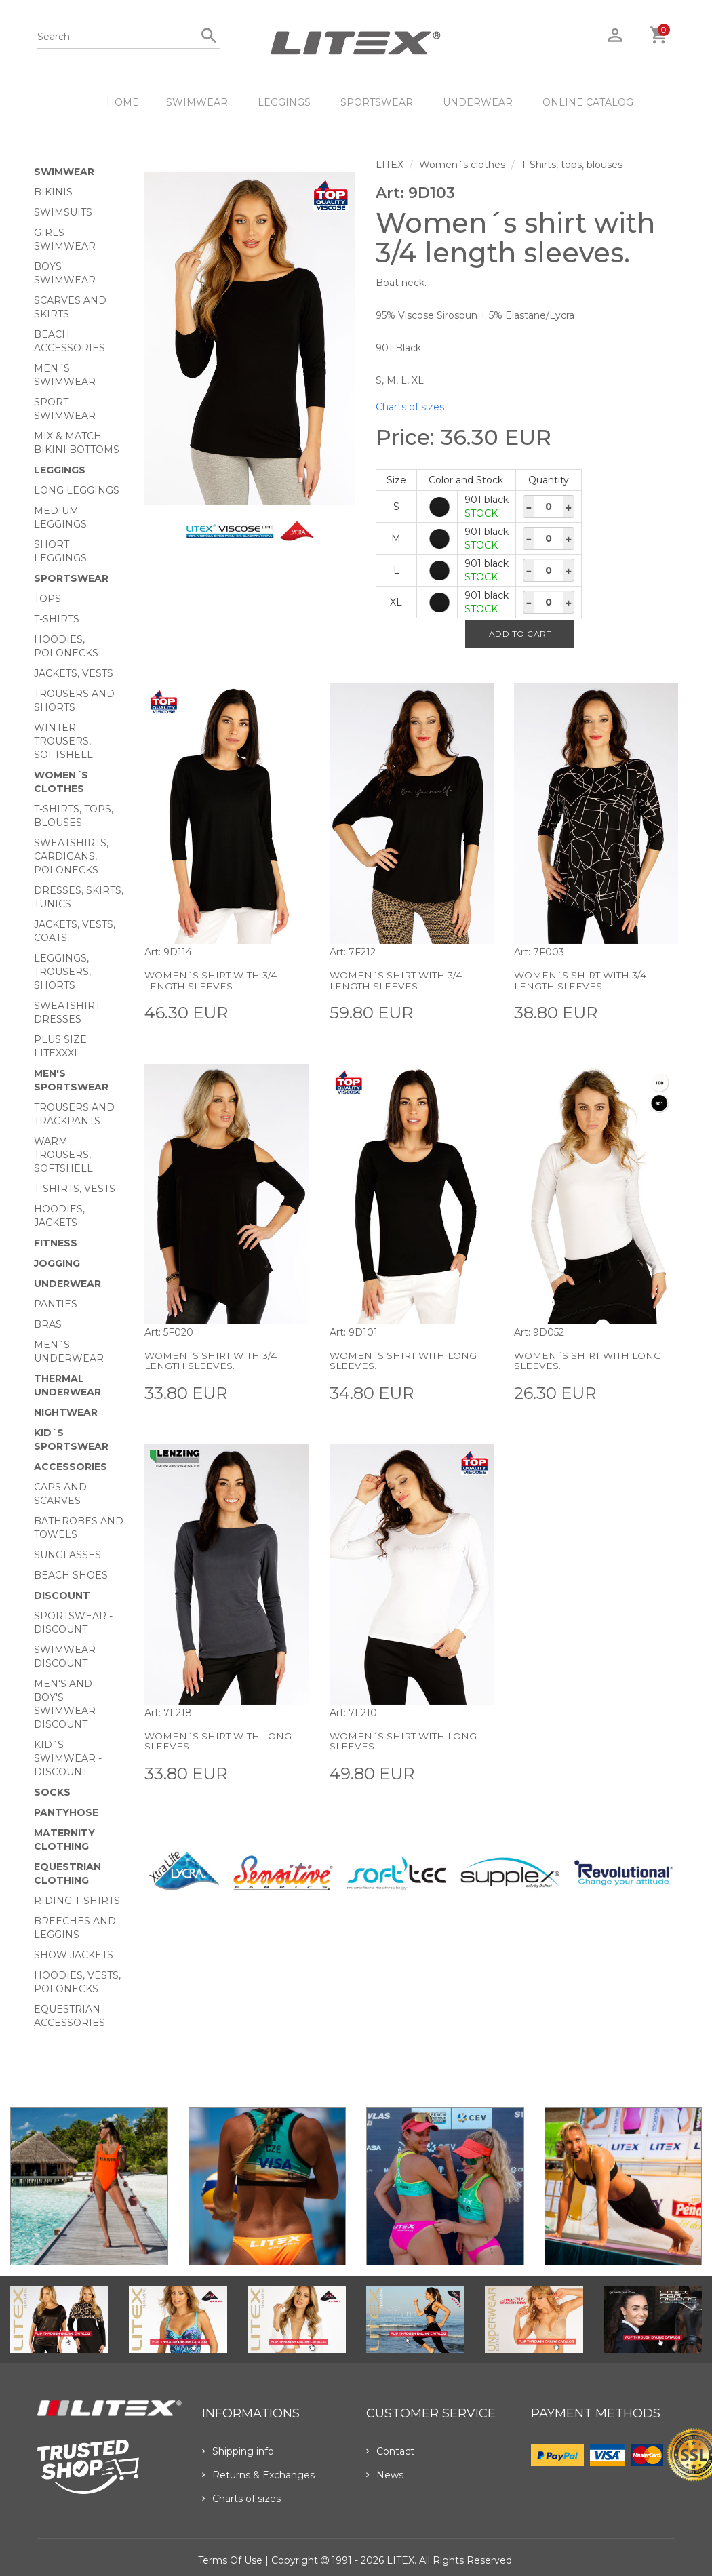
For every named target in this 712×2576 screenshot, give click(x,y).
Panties (55, 1304)
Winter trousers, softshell (63, 741)
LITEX (389, 165)
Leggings (284, 102)
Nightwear (66, 1412)
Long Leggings (76, 490)
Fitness (55, 1243)
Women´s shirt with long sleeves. (405, 1360)
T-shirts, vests (74, 1189)
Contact (390, 2451)
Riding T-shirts (77, 1901)
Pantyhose (66, 1812)
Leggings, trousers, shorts (62, 971)
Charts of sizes (410, 407)
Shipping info (238, 2451)
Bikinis (53, 192)
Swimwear (197, 102)
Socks (52, 1792)
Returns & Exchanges (258, 2475)
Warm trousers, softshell (63, 1154)
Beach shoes (71, 1575)
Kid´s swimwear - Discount (68, 1758)
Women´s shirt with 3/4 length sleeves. (212, 980)
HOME (122, 102)
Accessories (70, 1467)
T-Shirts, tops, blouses (571, 165)
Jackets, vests (73, 673)
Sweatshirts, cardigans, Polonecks (71, 856)
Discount (62, 1595)
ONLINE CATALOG (587, 102)
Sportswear (376, 102)
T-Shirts (56, 619)
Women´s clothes (462, 165)
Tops (47, 599)
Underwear (478, 102)
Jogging (57, 1263)
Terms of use (230, 2560)
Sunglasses (67, 1555)
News (384, 2475)
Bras (48, 1324)
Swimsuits (63, 212)
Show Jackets (73, 1955)
